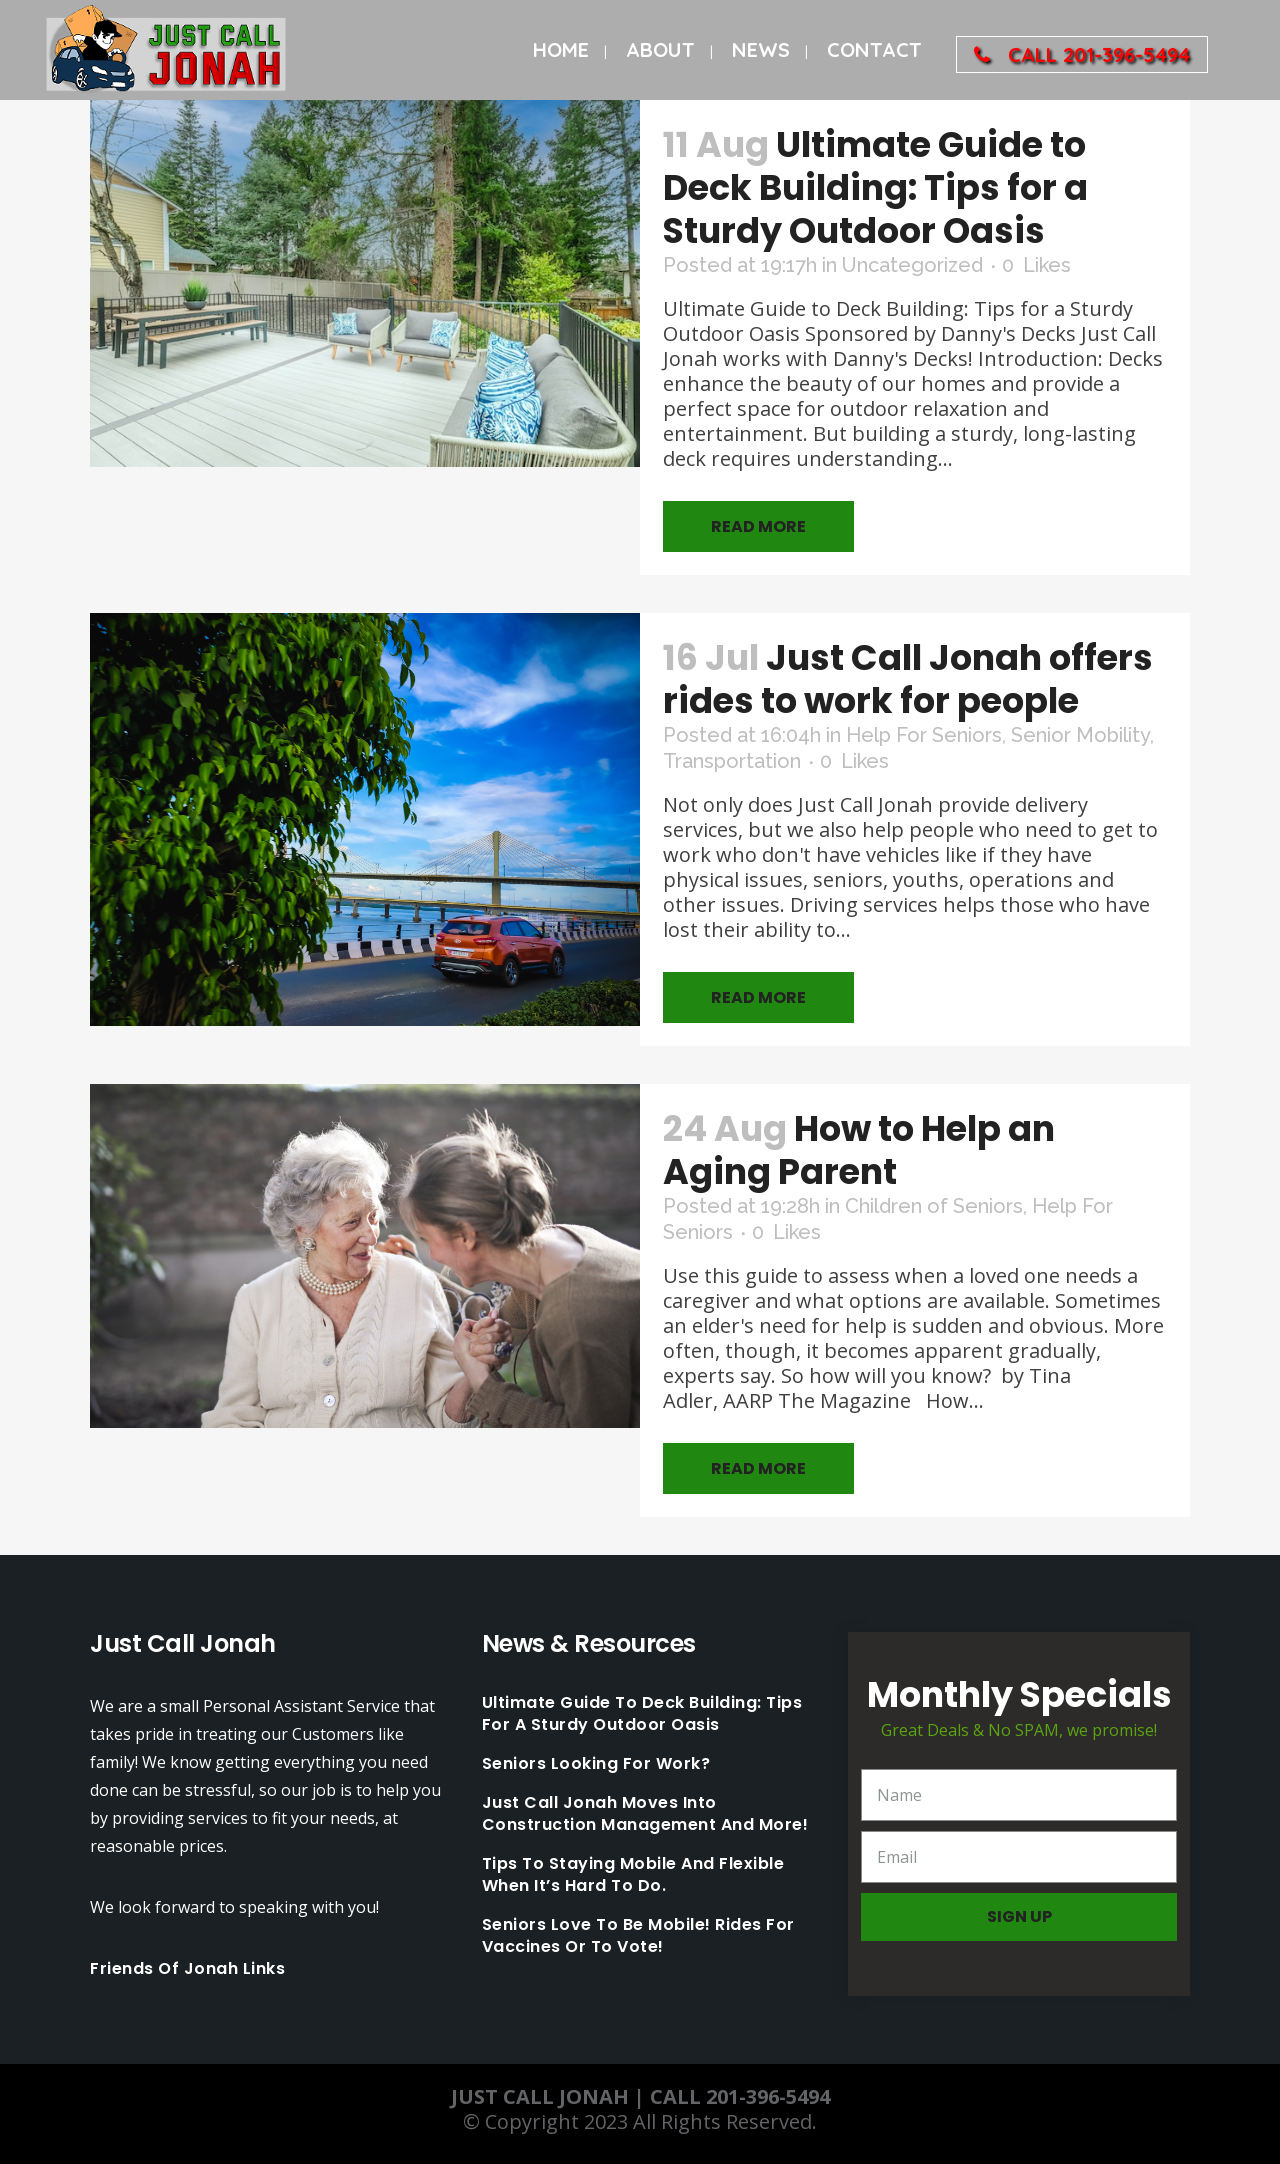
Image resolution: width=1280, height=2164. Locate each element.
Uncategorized (912, 265)
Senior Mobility (1080, 735)
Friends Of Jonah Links (187, 1968)
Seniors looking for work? (596, 1764)
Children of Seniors (934, 1206)
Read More (758, 526)
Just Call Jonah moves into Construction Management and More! (645, 1814)
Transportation (732, 761)
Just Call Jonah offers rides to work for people (908, 679)
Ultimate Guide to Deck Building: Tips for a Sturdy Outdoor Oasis (875, 187)
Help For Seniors (924, 735)
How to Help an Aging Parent (859, 1150)
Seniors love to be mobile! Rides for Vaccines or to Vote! (638, 1936)
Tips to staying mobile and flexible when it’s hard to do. (633, 1875)
